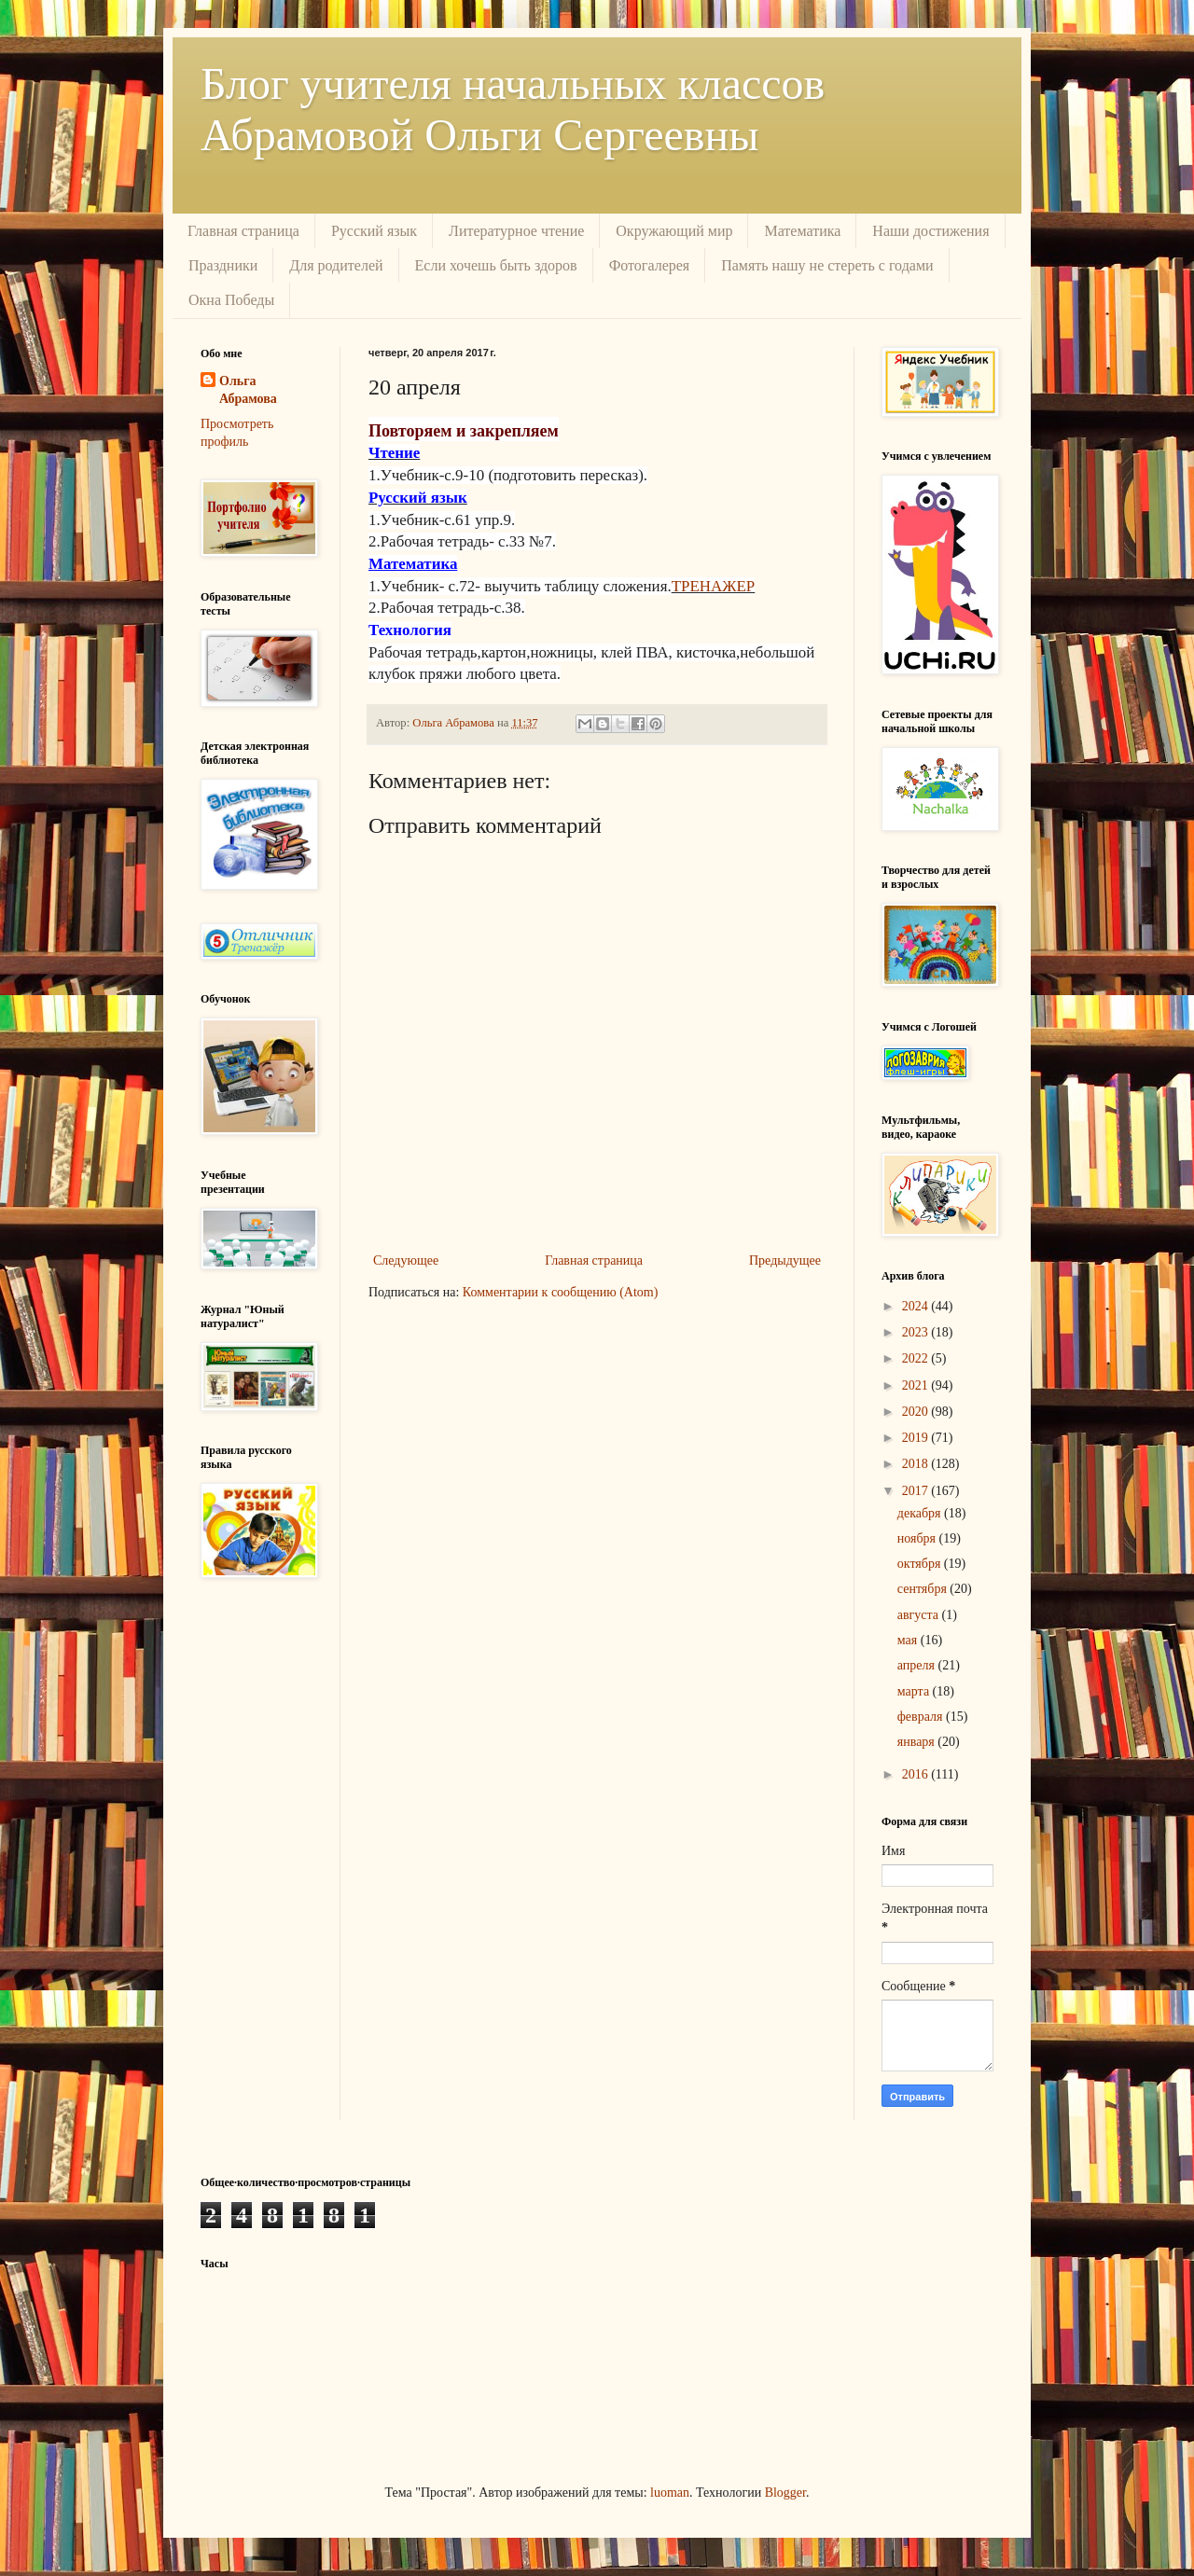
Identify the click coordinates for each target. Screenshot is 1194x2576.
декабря (920, 1513)
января (917, 1742)
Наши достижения (930, 231)
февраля (921, 1717)
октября (920, 1564)
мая (909, 1640)
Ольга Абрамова (248, 390)
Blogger (785, 2493)
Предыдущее (785, 1260)
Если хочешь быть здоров (496, 265)
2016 (917, 1774)
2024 (917, 1306)
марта (915, 1691)
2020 (917, 1412)
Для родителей (335, 265)
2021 (917, 1385)
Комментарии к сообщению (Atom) (561, 1292)
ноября (918, 1538)
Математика (802, 231)
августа (919, 1615)
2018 (917, 1464)
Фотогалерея (649, 265)
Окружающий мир (674, 231)
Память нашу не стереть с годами (827, 265)
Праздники (222, 265)
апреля (917, 1665)
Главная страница (243, 231)
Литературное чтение (516, 231)
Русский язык (374, 231)
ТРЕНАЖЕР (714, 586)
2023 (917, 1332)
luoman (669, 2493)
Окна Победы (231, 300)
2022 (917, 1358)
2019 (917, 1438)
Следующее (405, 1260)
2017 (917, 1491)
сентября (924, 1589)
